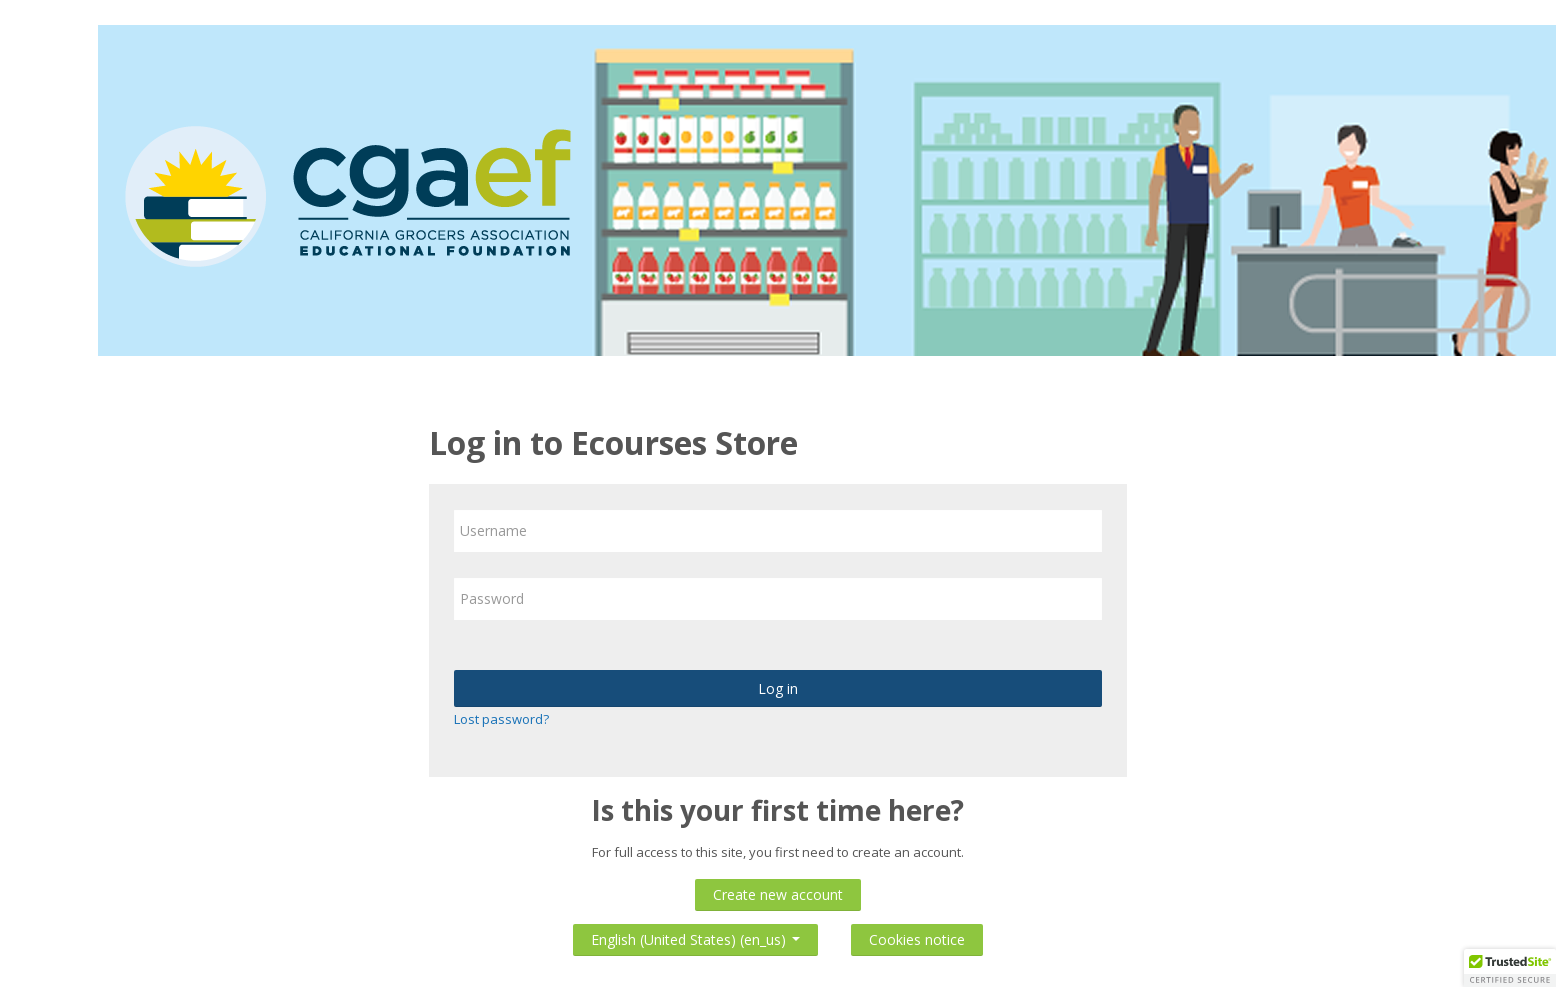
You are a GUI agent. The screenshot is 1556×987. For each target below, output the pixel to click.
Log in (778, 688)
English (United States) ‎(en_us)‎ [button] (695, 935)
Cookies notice (917, 939)
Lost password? (501, 719)
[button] (1510, 968)
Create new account (778, 894)
